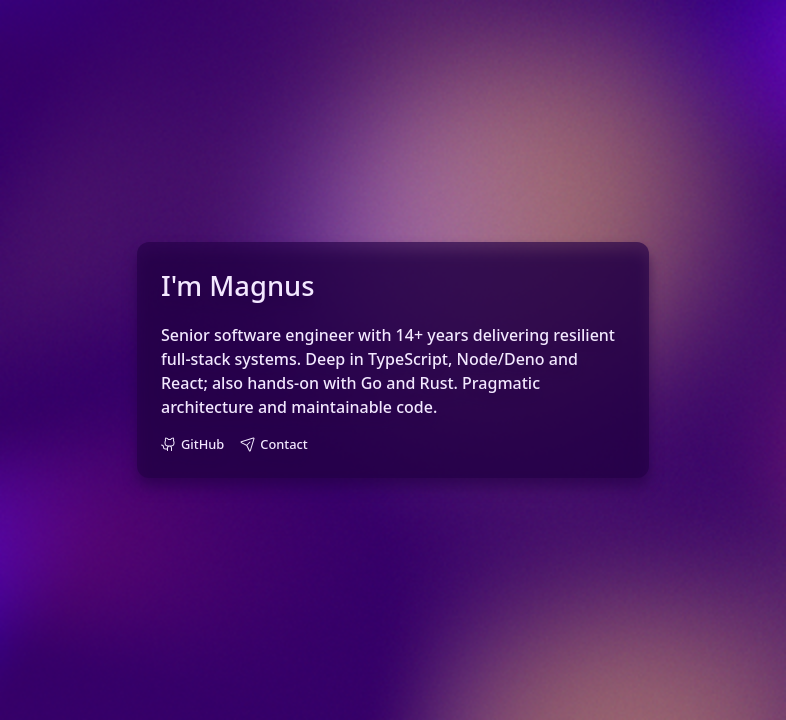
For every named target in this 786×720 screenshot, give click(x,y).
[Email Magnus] (274, 444)
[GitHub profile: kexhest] (192, 444)
